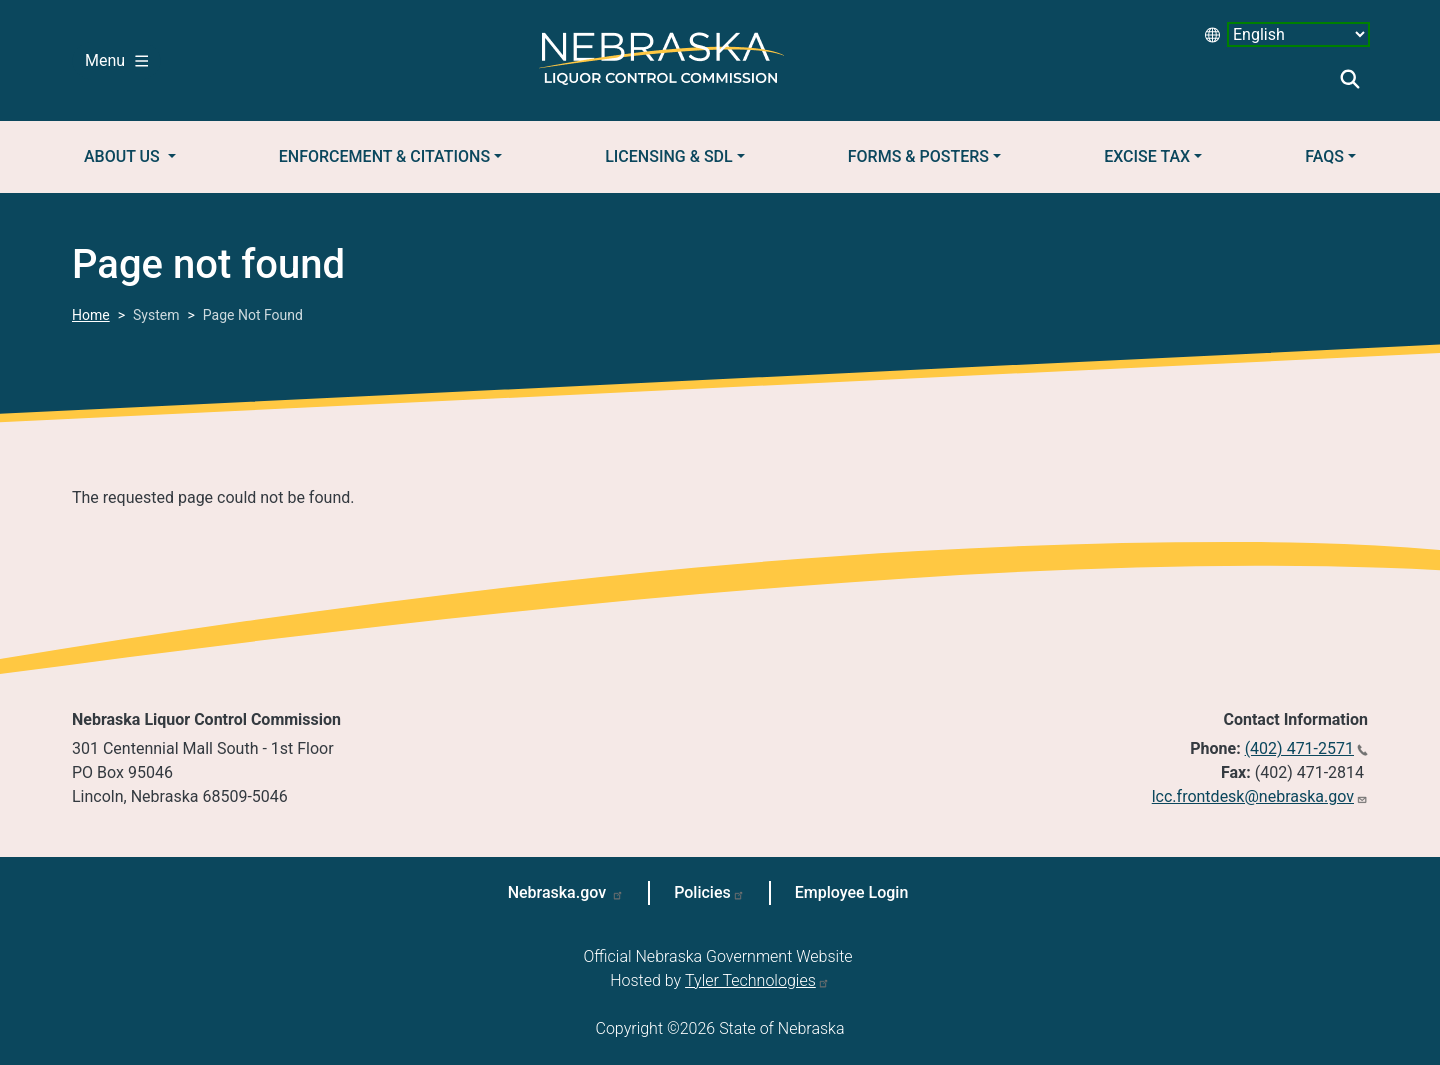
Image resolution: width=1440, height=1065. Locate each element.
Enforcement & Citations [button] (384, 156)
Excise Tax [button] (1147, 156)
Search (1350, 79)
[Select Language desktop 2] (1298, 34)
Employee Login (852, 892)
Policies (702, 892)
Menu (116, 60)
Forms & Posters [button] (918, 156)
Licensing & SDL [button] (668, 156)
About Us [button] (124, 156)
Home (91, 315)
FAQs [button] (1324, 156)
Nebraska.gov (559, 892)
